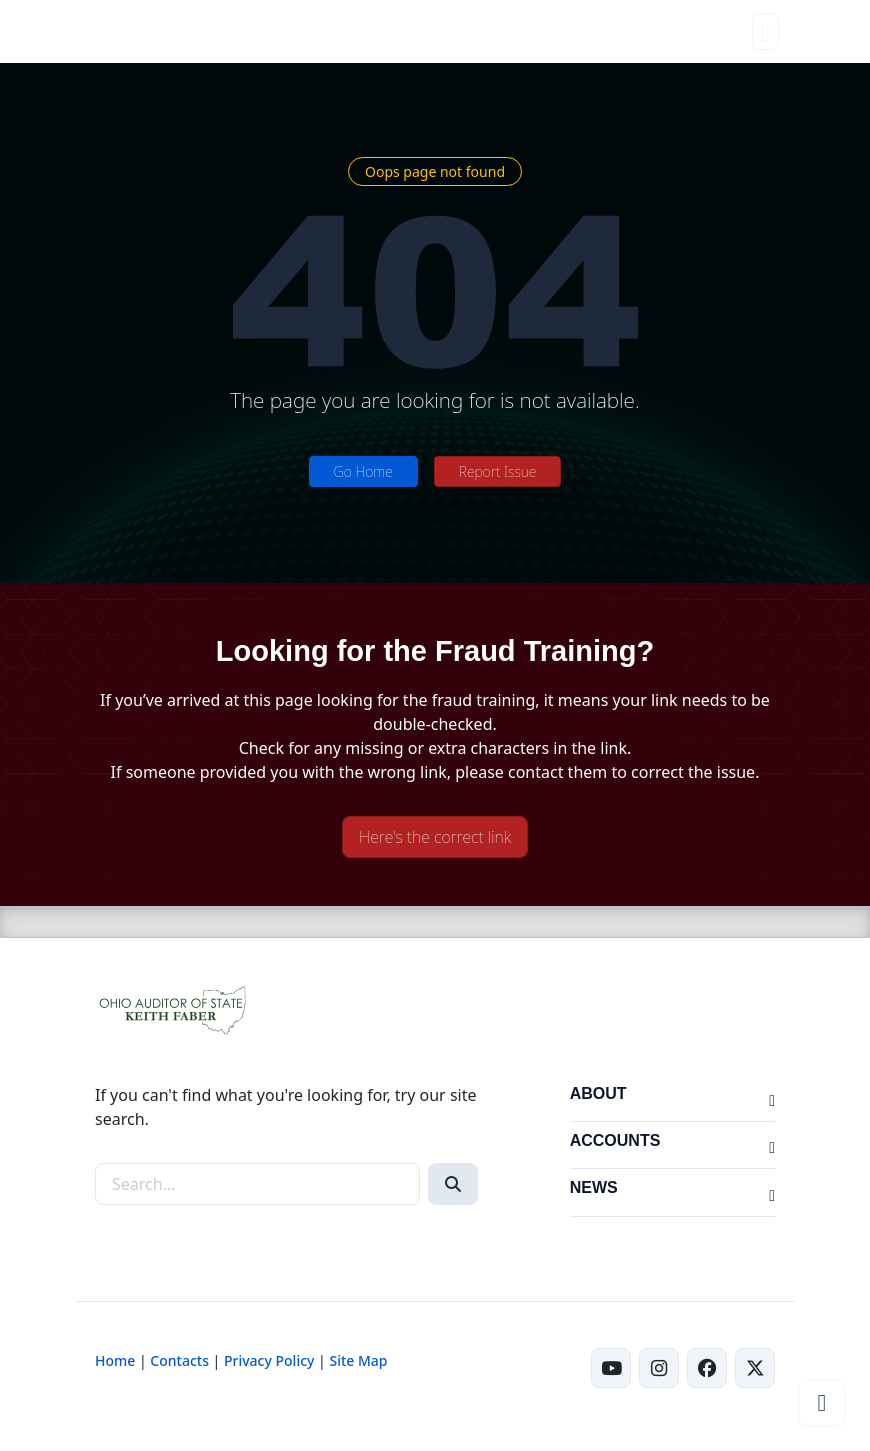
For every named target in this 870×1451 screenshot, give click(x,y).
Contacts (179, 1360)
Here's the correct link (435, 837)
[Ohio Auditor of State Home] (142, 31)
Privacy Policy (269, 1360)
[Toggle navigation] (765, 31)
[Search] (453, 1184)
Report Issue (498, 471)
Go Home (363, 471)
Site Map (358, 1360)
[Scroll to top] (822, 1403)
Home (115, 1360)
